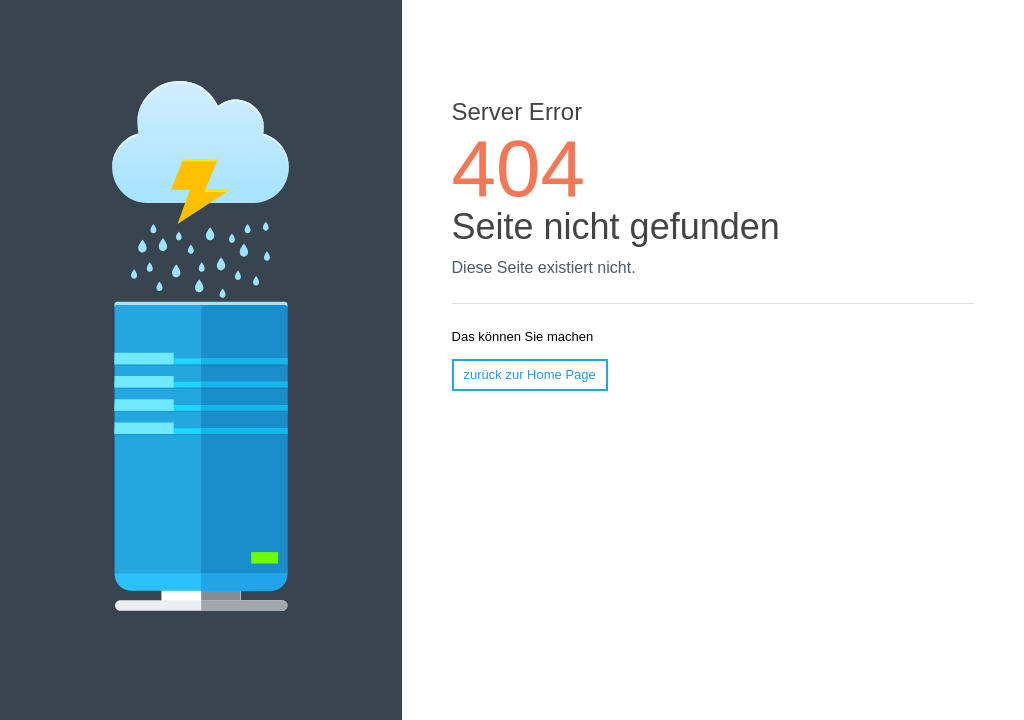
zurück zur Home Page (530, 374)
